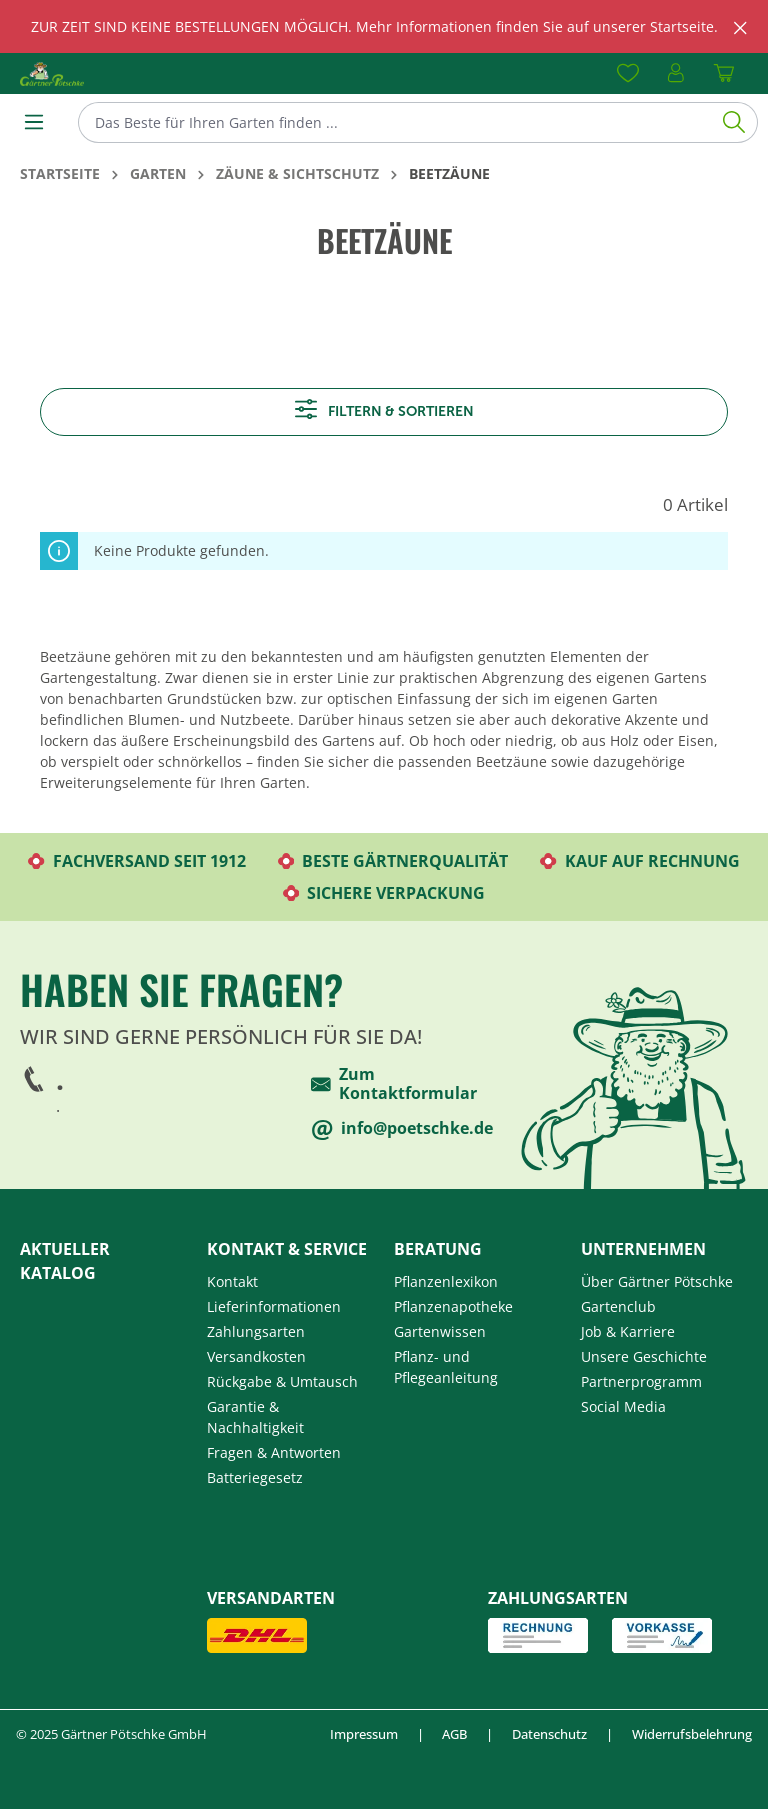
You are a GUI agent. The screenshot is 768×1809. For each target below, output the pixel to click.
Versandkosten (256, 1356)
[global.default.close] (740, 24)
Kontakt (232, 1281)
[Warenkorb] (724, 73)
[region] (384, 26)
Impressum (364, 1734)
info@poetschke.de (402, 1130)
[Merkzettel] (628, 73)
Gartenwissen (440, 1331)
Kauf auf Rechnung (640, 861)
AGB (454, 1734)
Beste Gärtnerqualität (393, 861)
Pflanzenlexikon (446, 1281)
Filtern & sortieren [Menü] (384, 409)
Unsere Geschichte (644, 1356)
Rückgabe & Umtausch (282, 1381)
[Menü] (34, 122)
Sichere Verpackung (384, 893)
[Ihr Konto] (676, 73)
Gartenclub (618, 1306)
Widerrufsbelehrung (692, 1734)
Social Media (623, 1406)
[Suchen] (734, 122)
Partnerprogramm (641, 1381)
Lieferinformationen (274, 1306)
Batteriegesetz (255, 1477)
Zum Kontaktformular (394, 1084)
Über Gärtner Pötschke (657, 1281)
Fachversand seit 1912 (137, 861)
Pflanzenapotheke (453, 1306)
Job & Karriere (628, 1331)
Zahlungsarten (256, 1331)
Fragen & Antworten (274, 1452)
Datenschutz (549, 1734)
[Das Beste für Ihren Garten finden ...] (395, 122)
